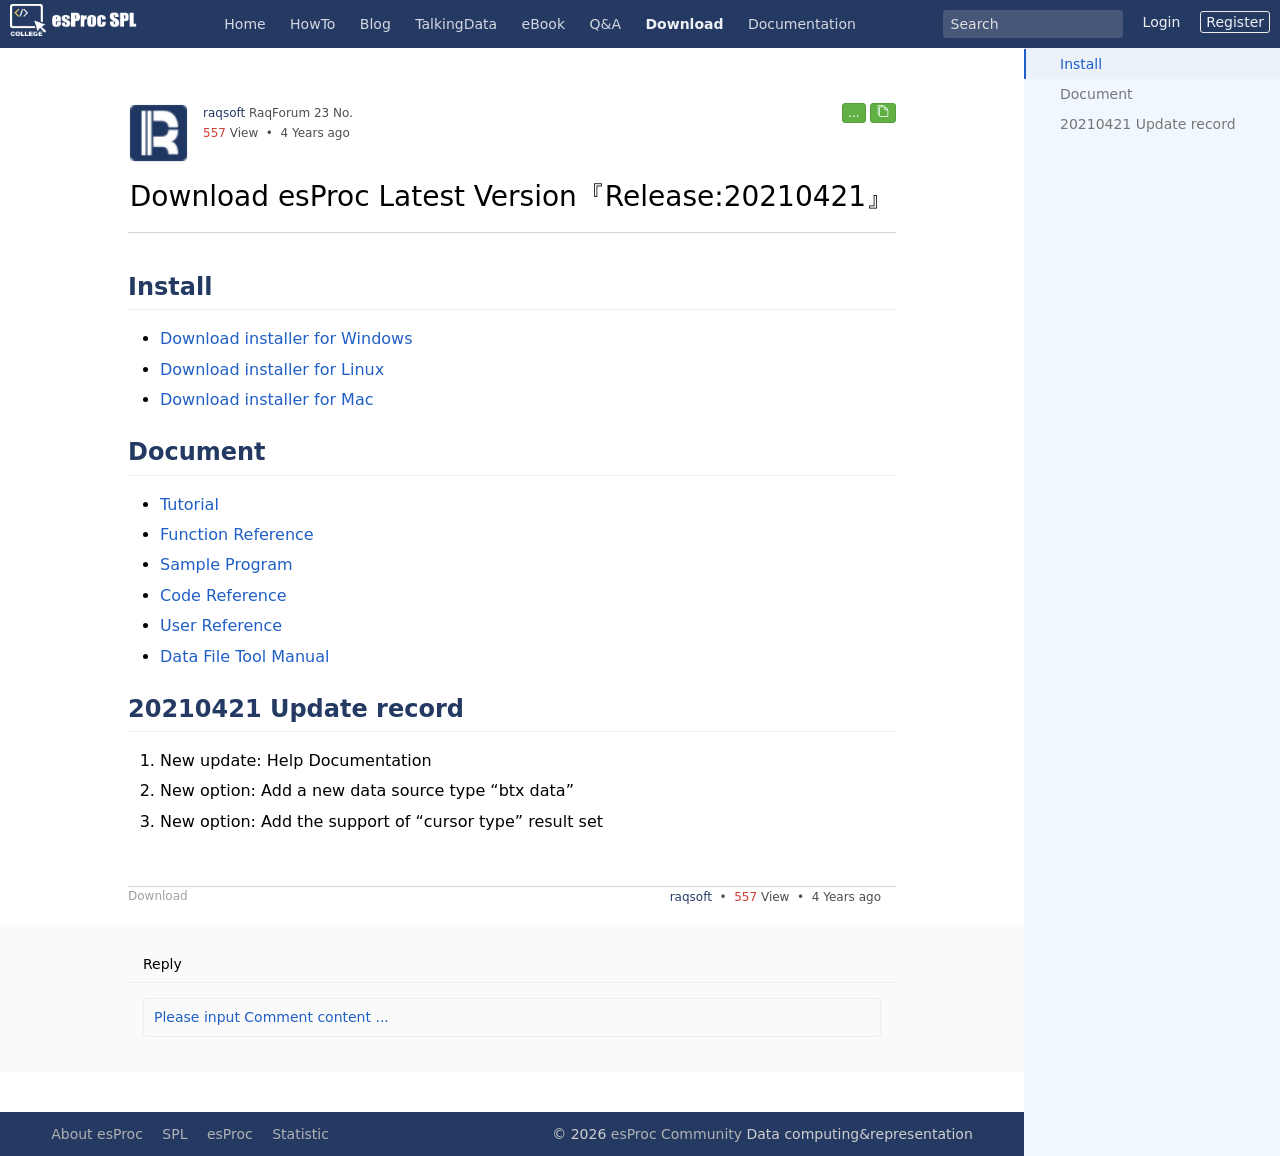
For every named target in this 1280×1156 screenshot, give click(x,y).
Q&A (606, 24)
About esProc (97, 1134)
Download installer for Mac (267, 399)
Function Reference (237, 534)
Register (1235, 22)
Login (1162, 22)
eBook (543, 24)
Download (684, 24)
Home (244, 24)
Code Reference (223, 595)
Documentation (802, 24)
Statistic (300, 1134)
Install (1081, 64)
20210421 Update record (1148, 124)
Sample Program (226, 564)
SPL (174, 1134)
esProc (230, 1134)
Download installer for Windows (286, 338)
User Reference (221, 625)
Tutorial (189, 504)
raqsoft (224, 113)
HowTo (312, 24)
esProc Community (676, 1134)
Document (1096, 94)
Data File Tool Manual (244, 656)
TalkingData (456, 24)
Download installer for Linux (272, 369)
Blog (375, 24)
